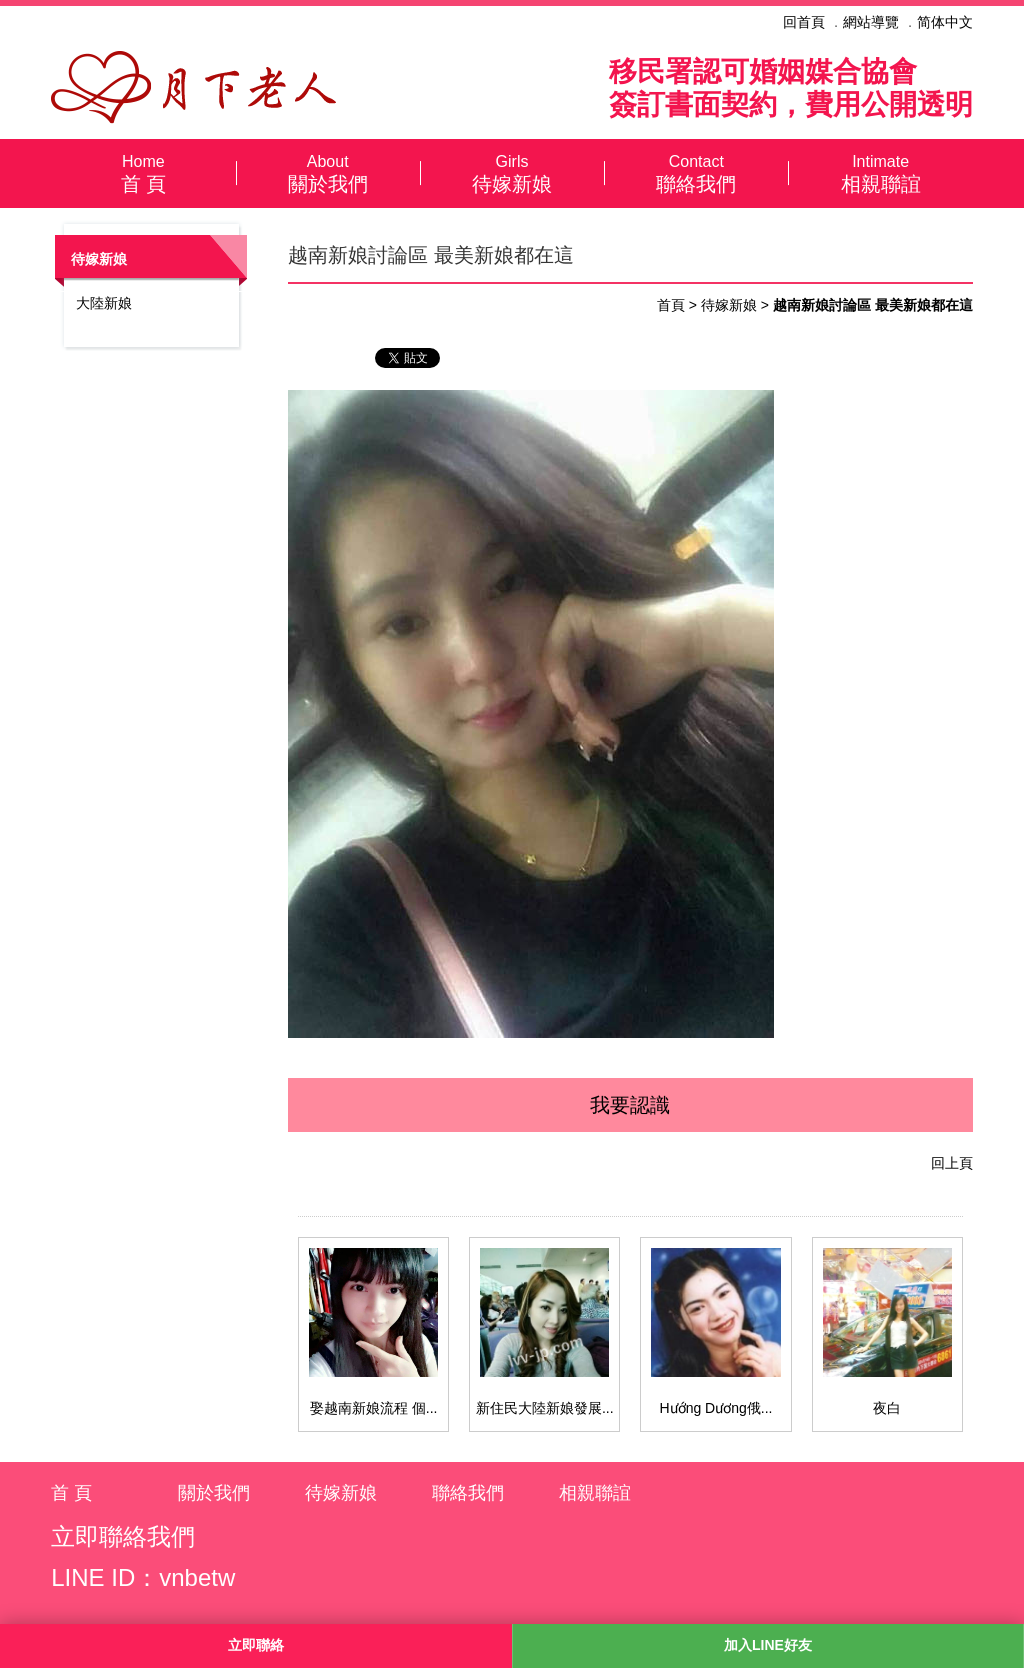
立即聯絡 (256, 1645)
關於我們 (328, 173)
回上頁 (952, 1163)
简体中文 (945, 22)
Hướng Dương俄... (716, 1408)
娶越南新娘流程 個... (374, 1408)
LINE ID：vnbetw (143, 1577)
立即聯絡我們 (123, 1536)
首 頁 (143, 173)
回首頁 (804, 22)
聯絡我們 (696, 173)
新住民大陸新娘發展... (545, 1408)
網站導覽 (871, 22)
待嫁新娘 (512, 173)
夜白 (887, 1408)
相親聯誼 (880, 173)
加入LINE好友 (768, 1645)
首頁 (671, 305)
